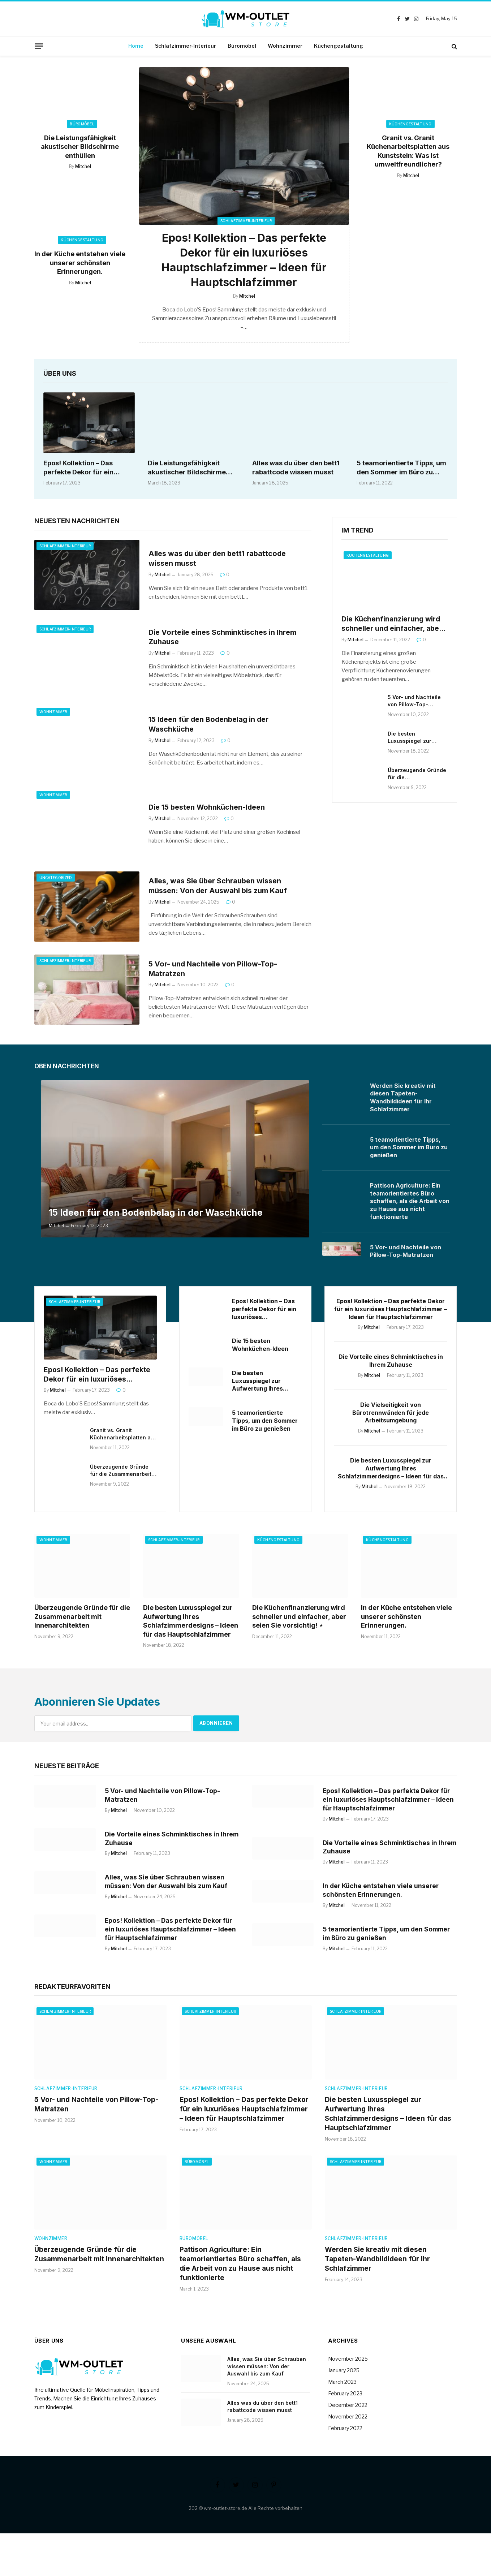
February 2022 (345, 2470)
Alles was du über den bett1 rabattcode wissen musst (296, 471)
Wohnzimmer (285, 46)
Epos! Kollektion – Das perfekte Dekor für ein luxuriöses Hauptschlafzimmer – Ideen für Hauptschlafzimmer (244, 262)
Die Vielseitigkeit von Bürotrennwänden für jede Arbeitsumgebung (390, 1422)
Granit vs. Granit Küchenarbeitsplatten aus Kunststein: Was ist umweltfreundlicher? (408, 151)
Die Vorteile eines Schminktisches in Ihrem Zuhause (226, 640)
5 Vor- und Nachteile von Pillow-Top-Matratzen (214, 972)
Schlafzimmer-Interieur (185, 46)
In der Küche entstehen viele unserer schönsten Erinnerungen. (79, 262)
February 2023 (345, 2436)
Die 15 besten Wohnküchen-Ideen (209, 810)
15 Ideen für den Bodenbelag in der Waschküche (211, 727)
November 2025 (348, 2401)
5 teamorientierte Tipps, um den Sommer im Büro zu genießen (401, 471)
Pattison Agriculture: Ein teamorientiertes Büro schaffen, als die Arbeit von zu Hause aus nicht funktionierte (409, 1204)
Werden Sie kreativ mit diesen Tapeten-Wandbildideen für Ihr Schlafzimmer (403, 1100)
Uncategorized (55, 881)
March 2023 (342, 2424)
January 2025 (343, 2412)
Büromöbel (242, 46)
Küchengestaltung (338, 46)
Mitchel (83, 166)
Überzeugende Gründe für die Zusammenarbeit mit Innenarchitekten (417, 778)
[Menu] (39, 46)
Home (135, 46)
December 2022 (347, 2447)
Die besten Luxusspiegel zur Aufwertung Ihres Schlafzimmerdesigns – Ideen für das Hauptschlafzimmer (417, 741)
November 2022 (347, 2459)
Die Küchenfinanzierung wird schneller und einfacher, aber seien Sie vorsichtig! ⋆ (391, 628)
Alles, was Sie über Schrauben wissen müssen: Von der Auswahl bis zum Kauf (220, 889)
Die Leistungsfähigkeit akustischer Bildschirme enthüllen (80, 146)
